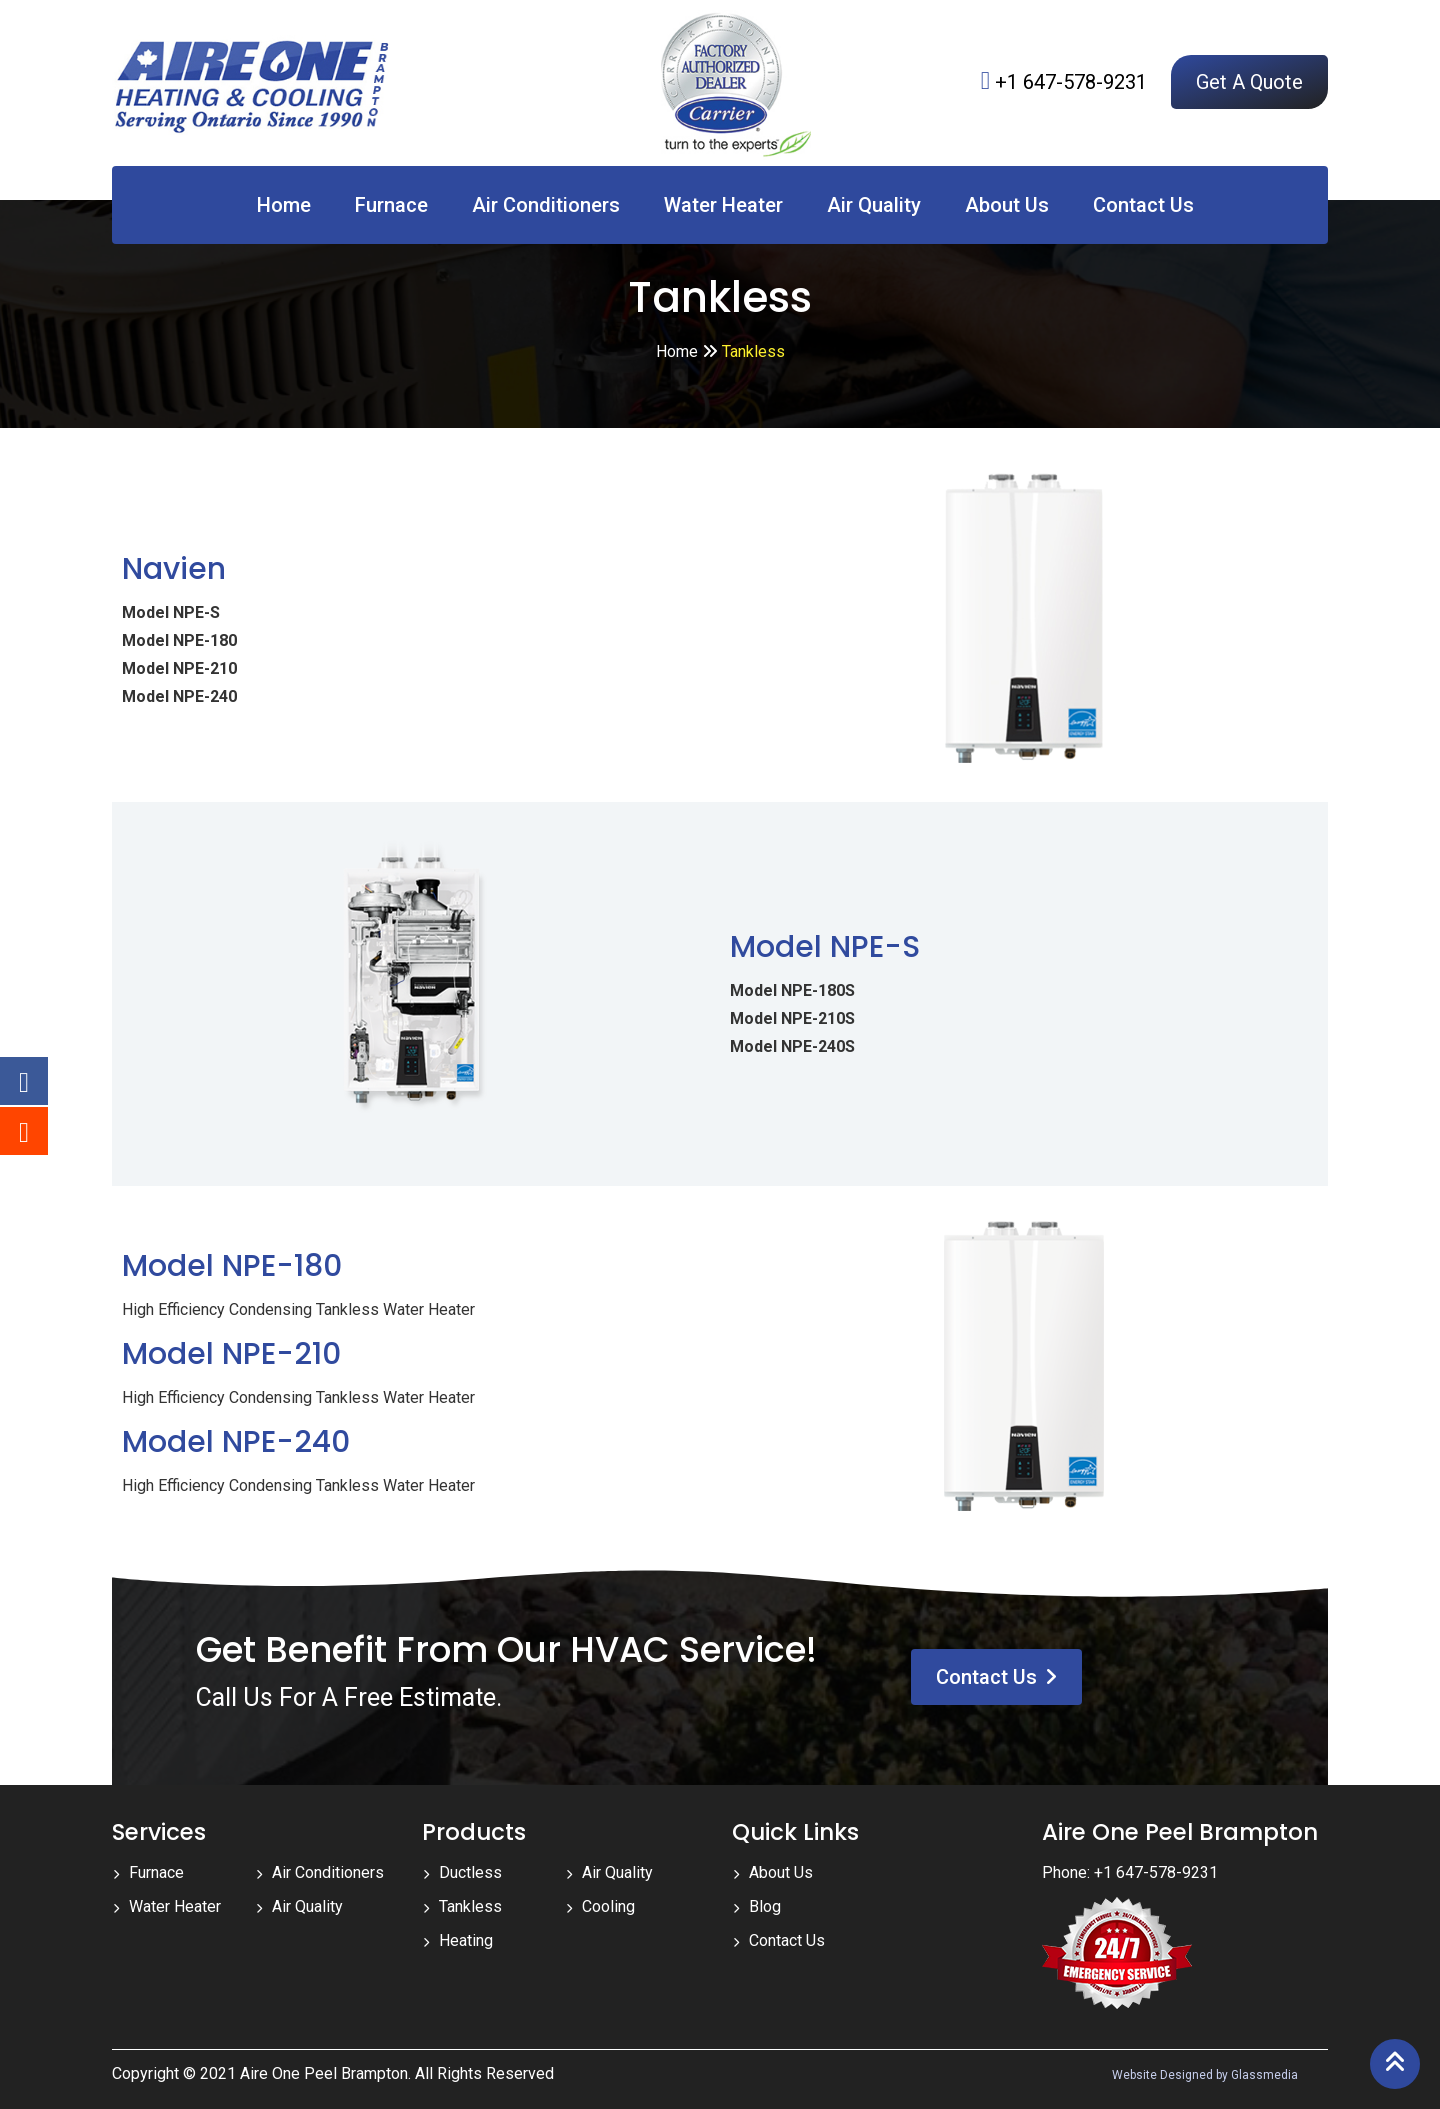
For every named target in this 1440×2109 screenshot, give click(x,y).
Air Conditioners (546, 205)
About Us (1007, 205)
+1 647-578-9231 (1071, 82)
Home (284, 205)
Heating (466, 1940)
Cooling (608, 1906)
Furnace (391, 205)
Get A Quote (1249, 82)
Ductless (470, 1872)
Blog (765, 1906)
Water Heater (723, 205)
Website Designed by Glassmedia (1205, 2075)
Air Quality (874, 205)
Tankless (470, 1906)
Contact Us (1143, 205)
